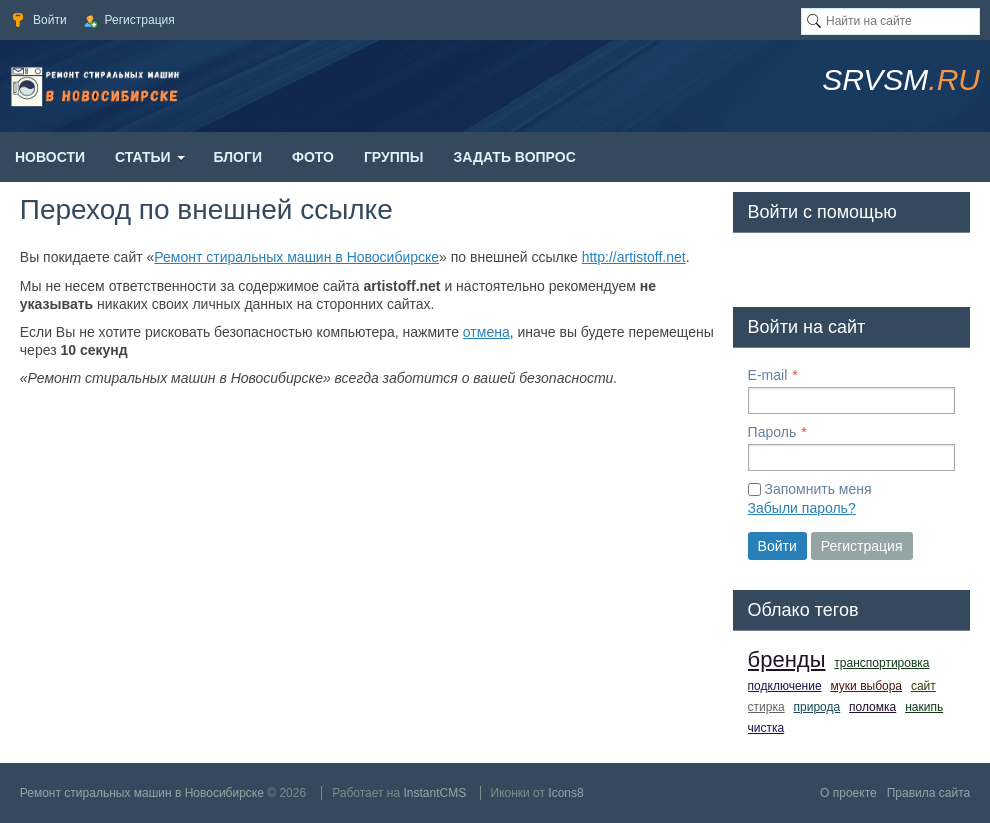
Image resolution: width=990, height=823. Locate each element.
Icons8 (565, 793)
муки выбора (866, 686)
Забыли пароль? (802, 508)
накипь (924, 707)
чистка (766, 728)
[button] (764, 266)
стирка (766, 707)
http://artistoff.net (634, 257)
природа (817, 707)
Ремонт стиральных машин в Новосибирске (296, 257)
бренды (787, 659)
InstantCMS (434, 793)
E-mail (768, 375)
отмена (486, 332)
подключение (785, 686)
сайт (923, 686)
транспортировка (881, 663)
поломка (872, 707)
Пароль (772, 432)
